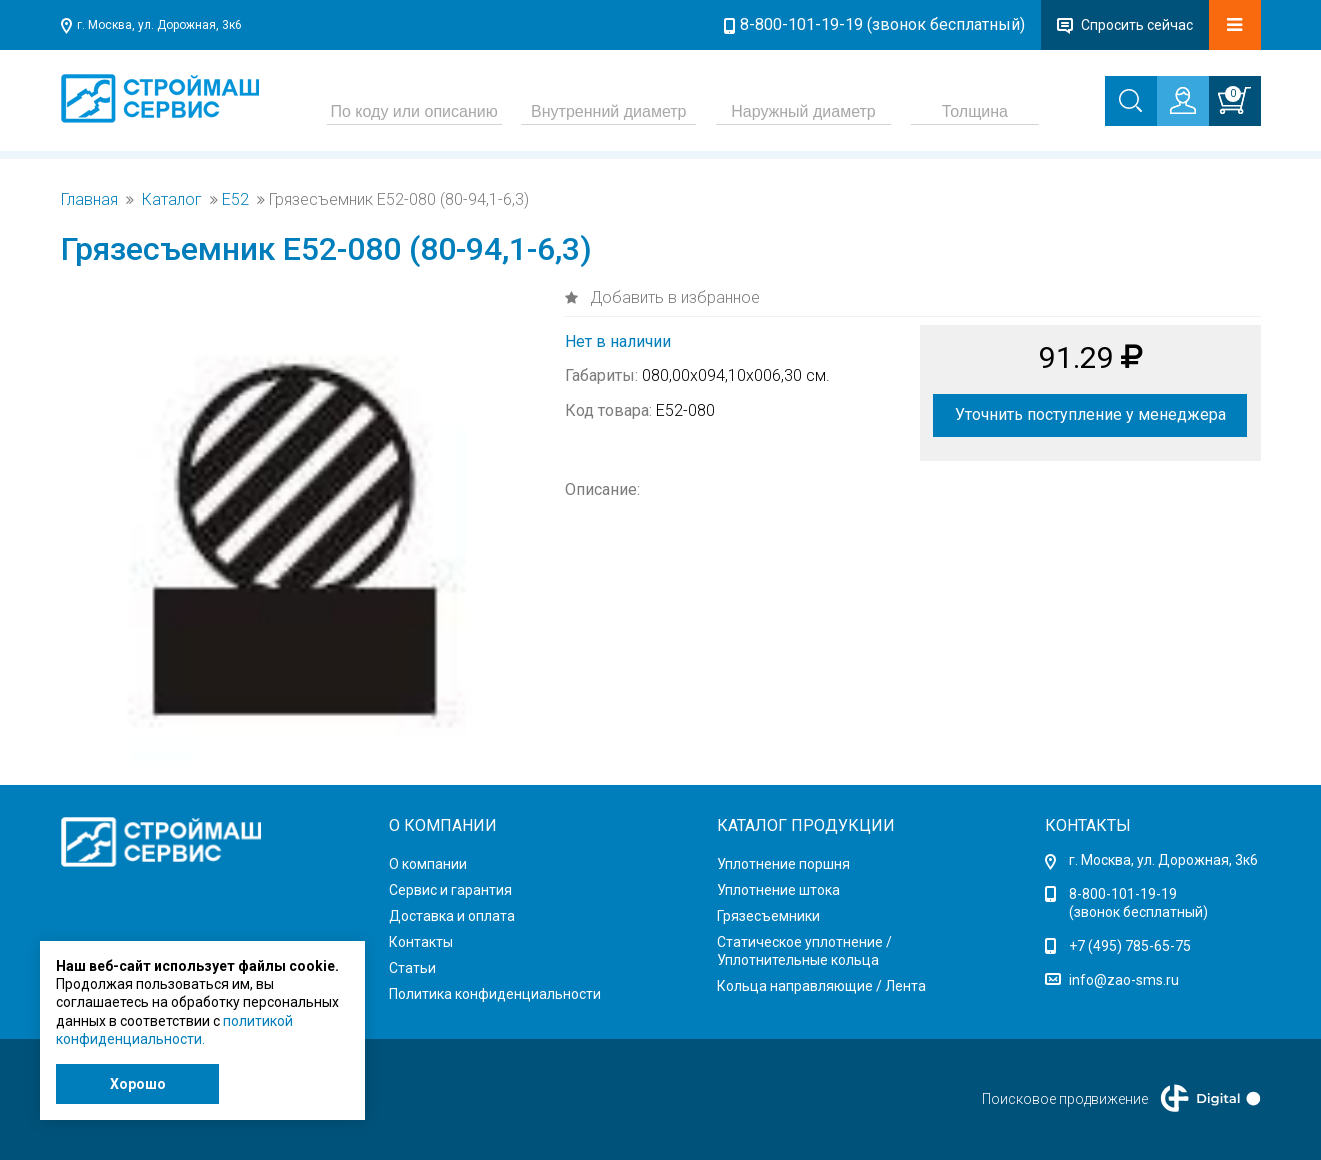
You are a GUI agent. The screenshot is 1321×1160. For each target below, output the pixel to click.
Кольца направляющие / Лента (821, 986)
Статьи (412, 968)
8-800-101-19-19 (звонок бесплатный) (882, 24)
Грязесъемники (768, 916)
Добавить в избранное (673, 297)
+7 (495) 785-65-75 (1130, 946)
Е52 (235, 200)
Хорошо (138, 1084)
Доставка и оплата (452, 916)
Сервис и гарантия (450, 890)
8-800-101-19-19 (1123, 894)
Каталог (172, 200)
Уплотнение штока (778, 890)
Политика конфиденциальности (495, 994)
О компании (428, 864)
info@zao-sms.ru (1124, 980)
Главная (89, 200)
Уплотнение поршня (783, 864)
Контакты (421, 942)
